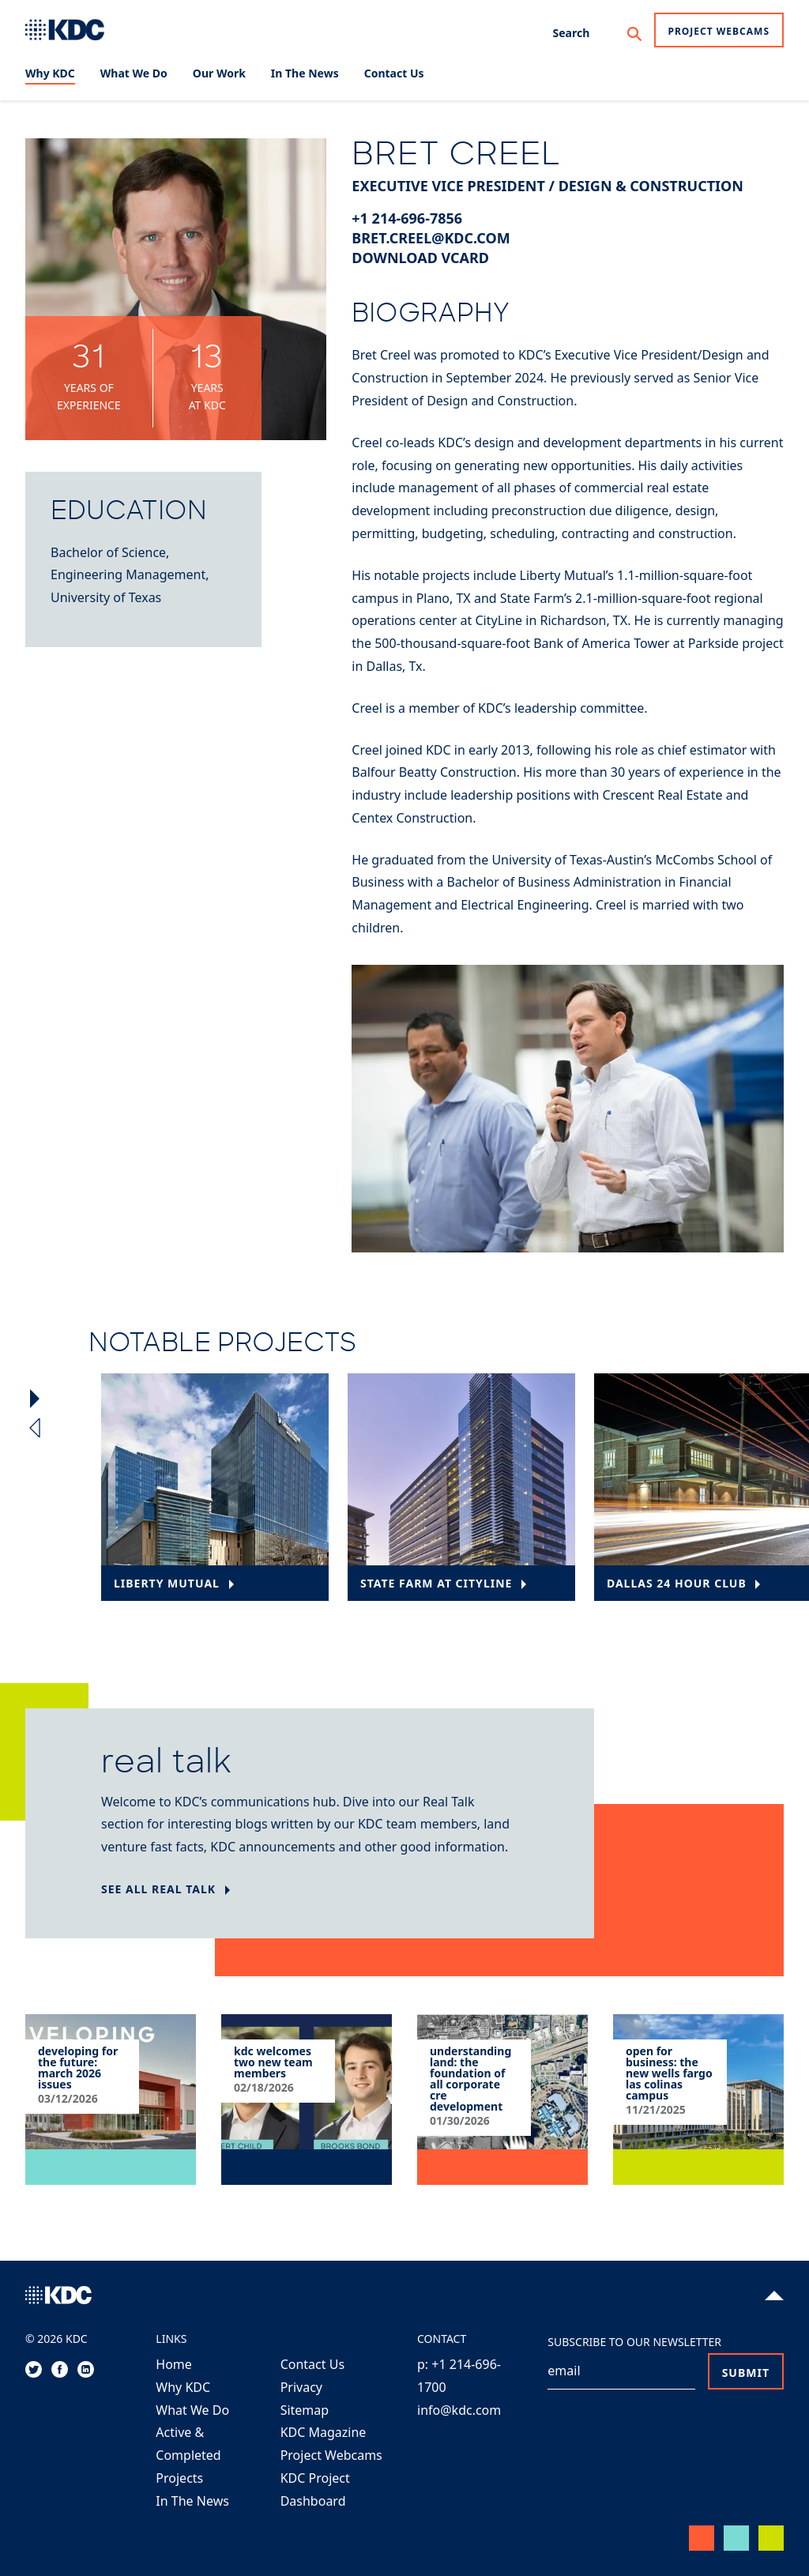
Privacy (301, 2387)
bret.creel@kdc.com (431, 237)
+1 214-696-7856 (407, 218)
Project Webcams (719, 31)
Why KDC (183, 2387)
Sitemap (304, 2410)
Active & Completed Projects (188, 2455)
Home (174, 2364)
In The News (192, 2501)
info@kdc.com (459, 2410)
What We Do (192, 2410)
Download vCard (420, 257)
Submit (745, 2372)
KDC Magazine (323, 2432)
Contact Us (312, 2364)
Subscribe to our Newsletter (634, 2341)
